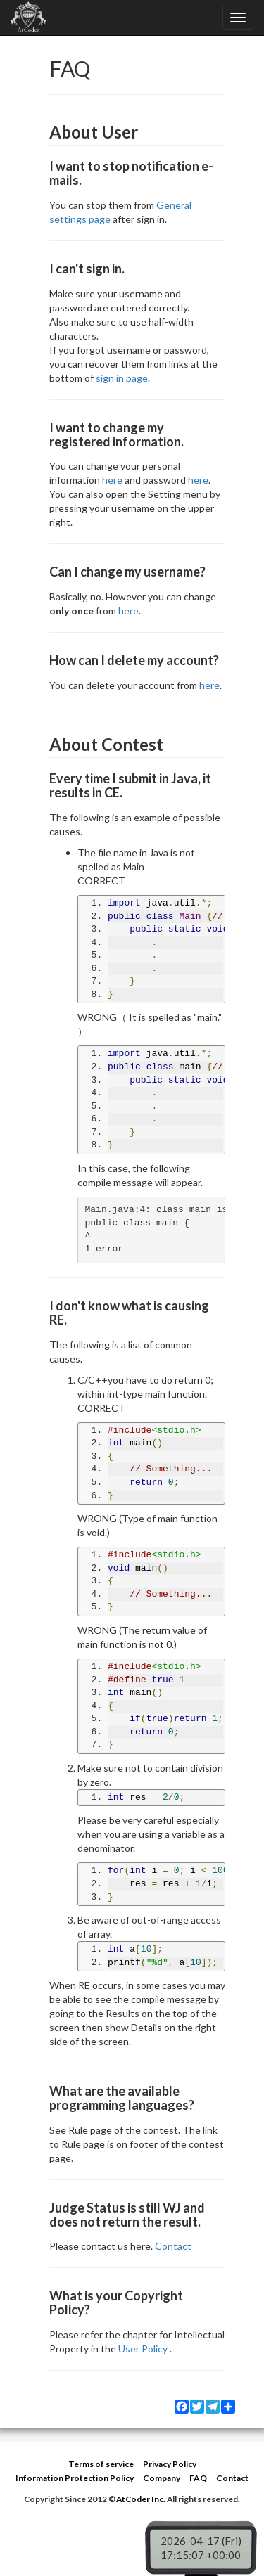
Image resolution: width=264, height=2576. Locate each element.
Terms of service (101, 2464)
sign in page (122, 378)
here (112, 480)
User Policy (143, 2349)
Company (161, 2478)
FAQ (198, 2478)
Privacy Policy (169, 2464)
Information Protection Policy (74, 2478)
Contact (173, 2246)
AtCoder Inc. (140, 2499)
